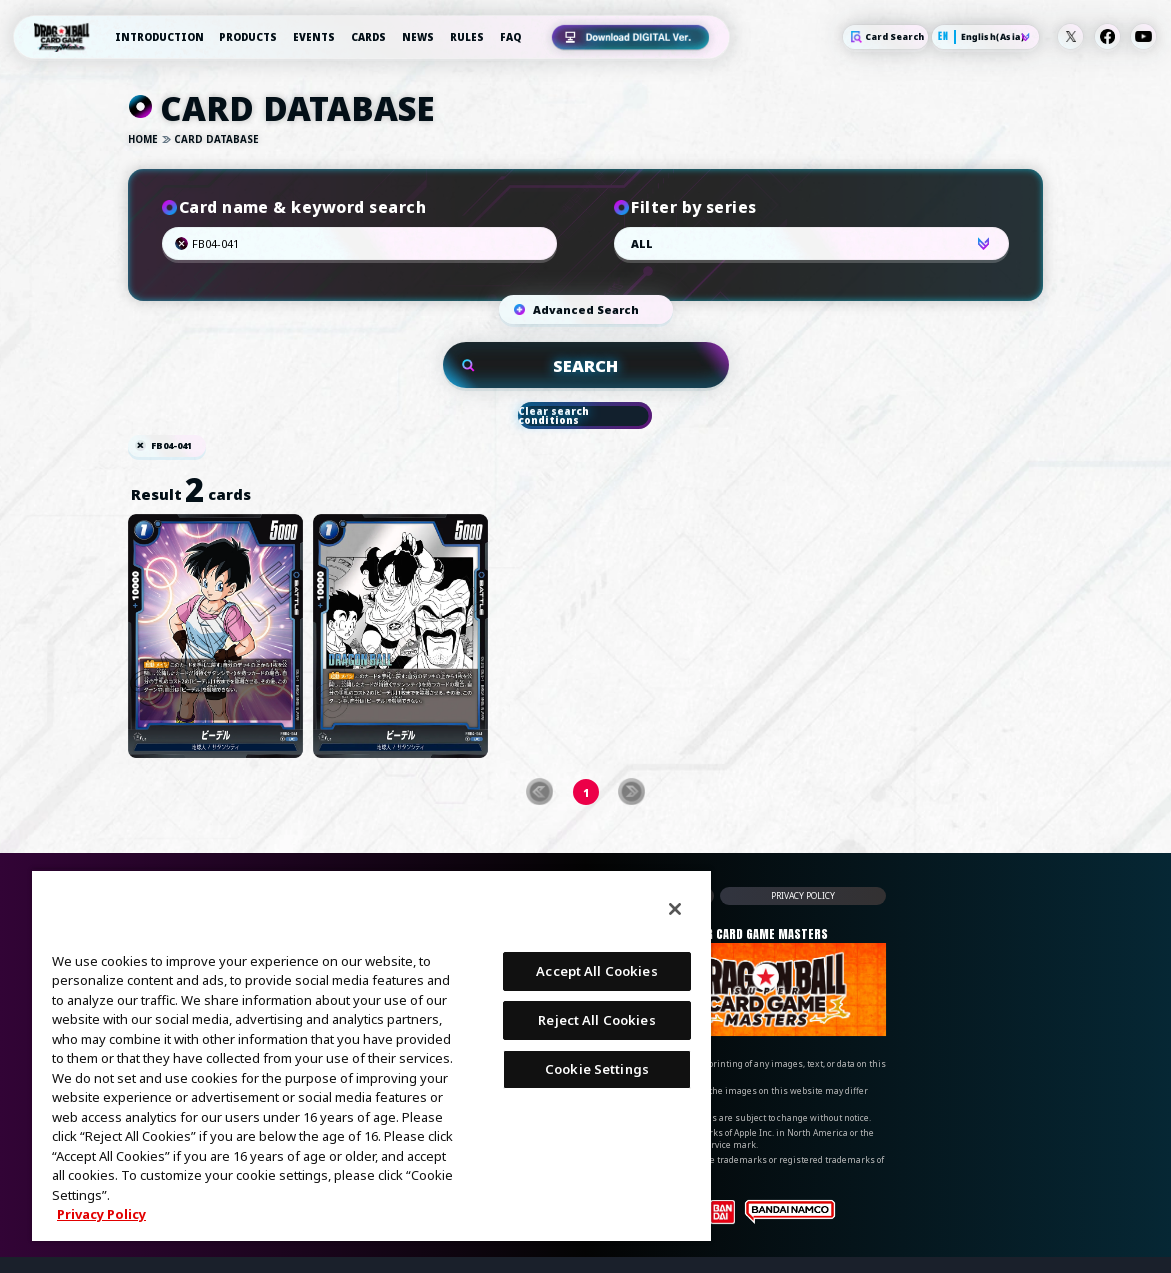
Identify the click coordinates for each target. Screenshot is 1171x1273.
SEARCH (585, 365)
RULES (467, 37)
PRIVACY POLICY (803, 895)
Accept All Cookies (596, 971)
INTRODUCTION (159, 37)
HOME (143, 140)
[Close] (675, 909)
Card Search (885, 37)
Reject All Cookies (596, 1020)
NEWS (418, 37)
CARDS (368, 37)
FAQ (510, 37)
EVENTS (314, 37)
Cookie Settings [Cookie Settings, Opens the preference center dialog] (597, 1069)
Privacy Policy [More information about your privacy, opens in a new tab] (101, 1214)
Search (523, 243)
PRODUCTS (248, 37)
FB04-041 (171, 446)
